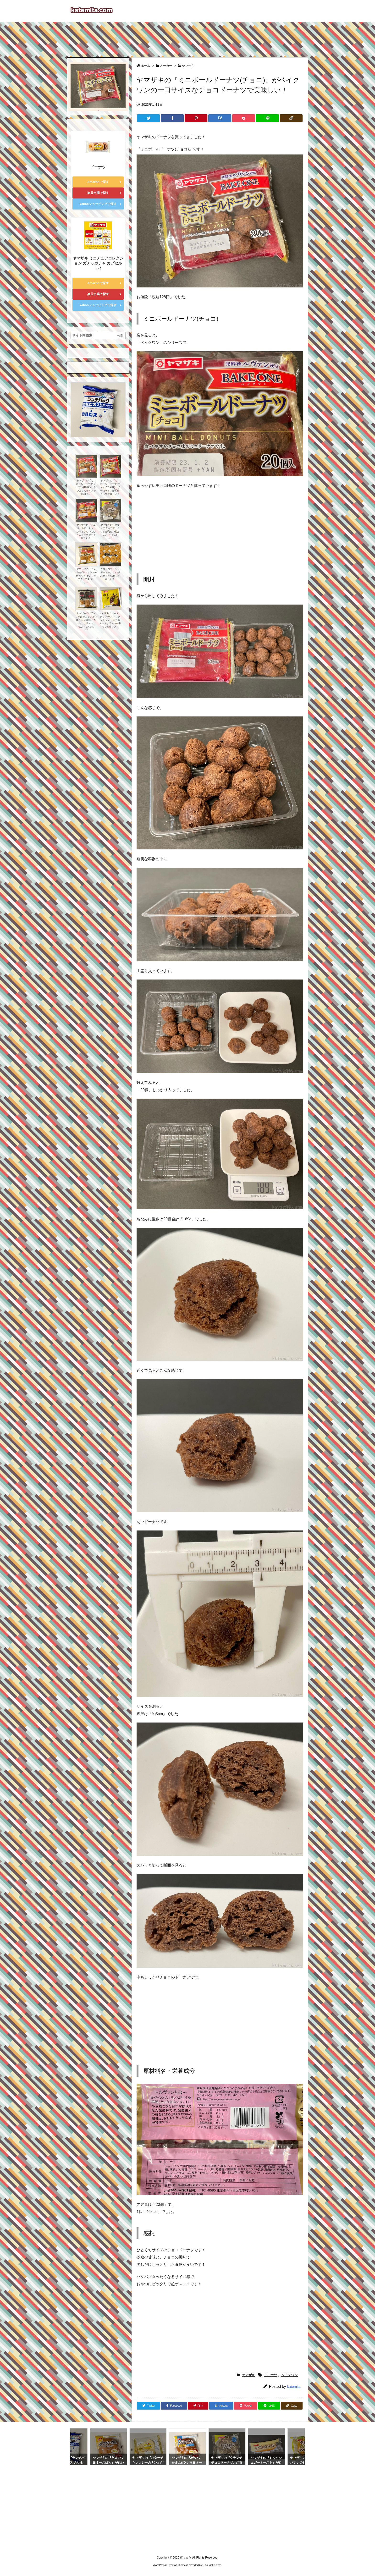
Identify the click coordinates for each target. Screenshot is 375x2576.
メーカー (166, 65)
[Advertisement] (187, 37)
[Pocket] (243, 118)
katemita (294, 2386)
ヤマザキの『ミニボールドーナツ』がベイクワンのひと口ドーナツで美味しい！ (86, 531)
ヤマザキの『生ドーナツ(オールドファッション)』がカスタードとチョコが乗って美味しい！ (110, 620)
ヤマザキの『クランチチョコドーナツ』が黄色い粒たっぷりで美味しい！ (110, 531)
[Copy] (291, 118)
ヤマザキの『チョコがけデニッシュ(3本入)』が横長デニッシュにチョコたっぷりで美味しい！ (86, 621)
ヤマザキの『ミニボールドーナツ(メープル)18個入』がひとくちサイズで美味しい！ (86, 487)
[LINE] (267, 118)
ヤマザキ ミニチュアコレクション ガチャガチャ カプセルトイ (98, 263)
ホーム (145, 65)
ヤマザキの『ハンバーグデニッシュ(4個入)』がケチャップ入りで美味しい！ (86, 576)
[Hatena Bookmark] (219, 118)
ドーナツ (270, 2375)
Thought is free (211, 2565)
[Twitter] (148, 118)
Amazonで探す (98, 182)
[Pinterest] (196, 118)
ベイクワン (289, 2375)
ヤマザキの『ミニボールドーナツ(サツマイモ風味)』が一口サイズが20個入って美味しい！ (110, 487)
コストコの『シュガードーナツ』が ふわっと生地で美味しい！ (110, 574)
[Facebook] (172, 118)
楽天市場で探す (98, 193)
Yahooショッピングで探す (98, 204)
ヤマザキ (188, 65)
